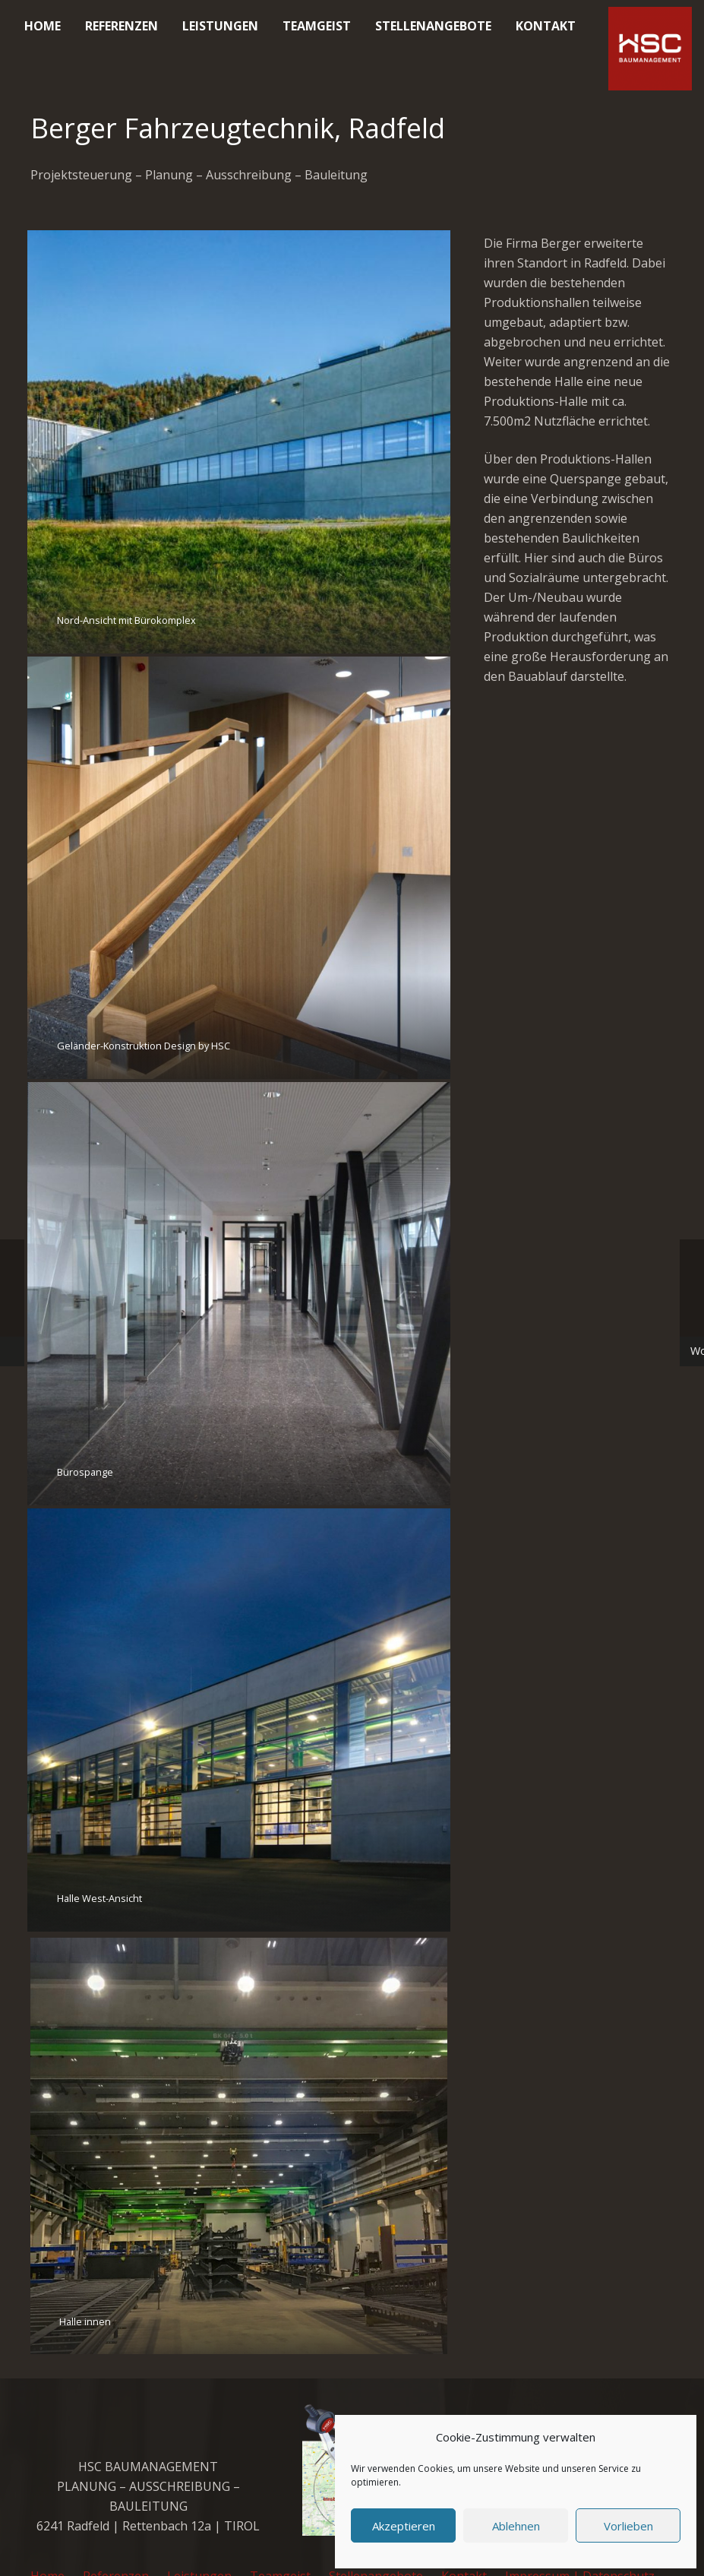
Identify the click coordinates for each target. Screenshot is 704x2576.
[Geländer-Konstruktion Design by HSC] (238, 867)
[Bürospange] (238, 1293)
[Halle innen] (238, 2145)
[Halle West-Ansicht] (238, 1720)
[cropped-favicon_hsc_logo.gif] (650, 48)
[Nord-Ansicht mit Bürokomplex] (238, 441)
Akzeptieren (403, 2525)
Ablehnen (516, 2525)
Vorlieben (628, 2525)
